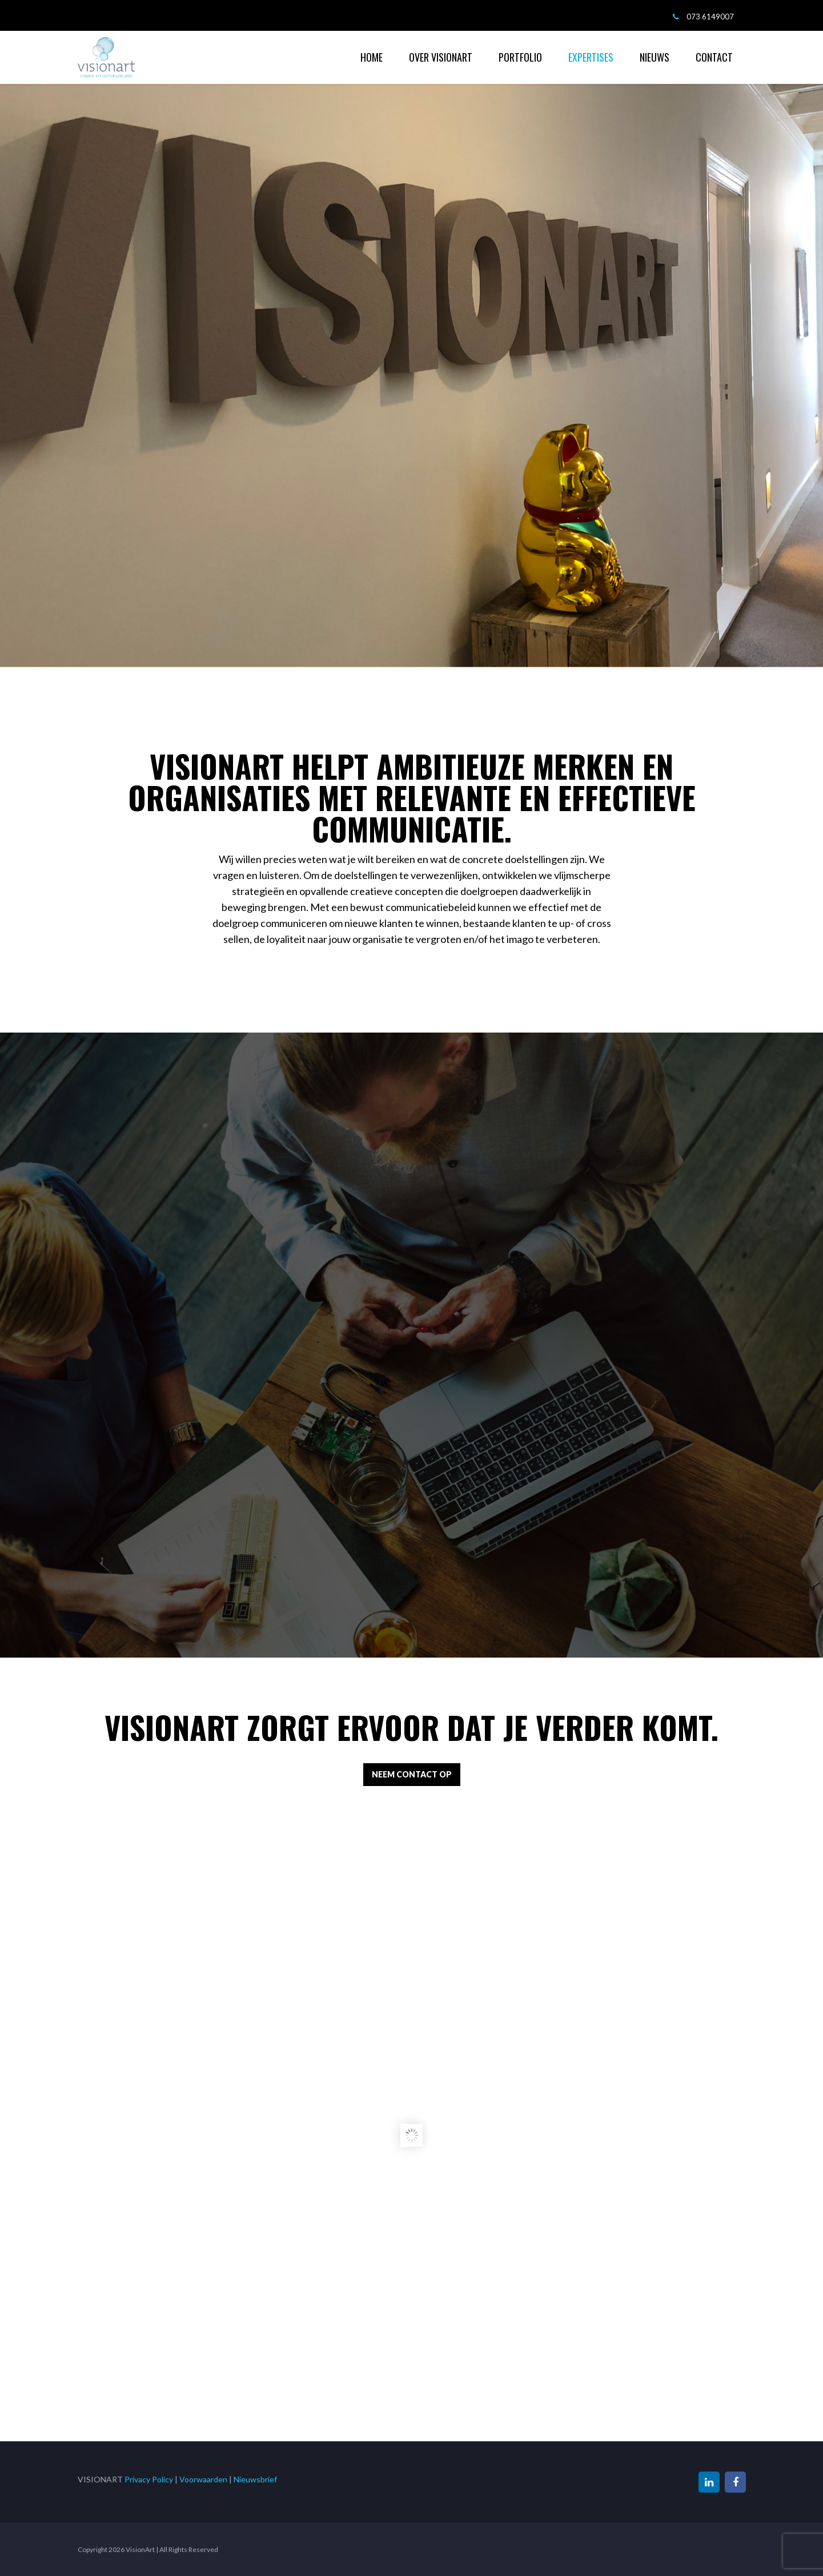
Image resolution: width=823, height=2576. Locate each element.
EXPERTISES (590, 57)
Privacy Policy (149, 2479)
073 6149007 (710, 16)
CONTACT (714, 57)
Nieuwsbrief (255, 2479)
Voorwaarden (203, 2479)
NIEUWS (654, 57)
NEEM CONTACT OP (412, 1774)
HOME (371, 57)
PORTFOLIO (520, 57)
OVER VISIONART (440, 57)
